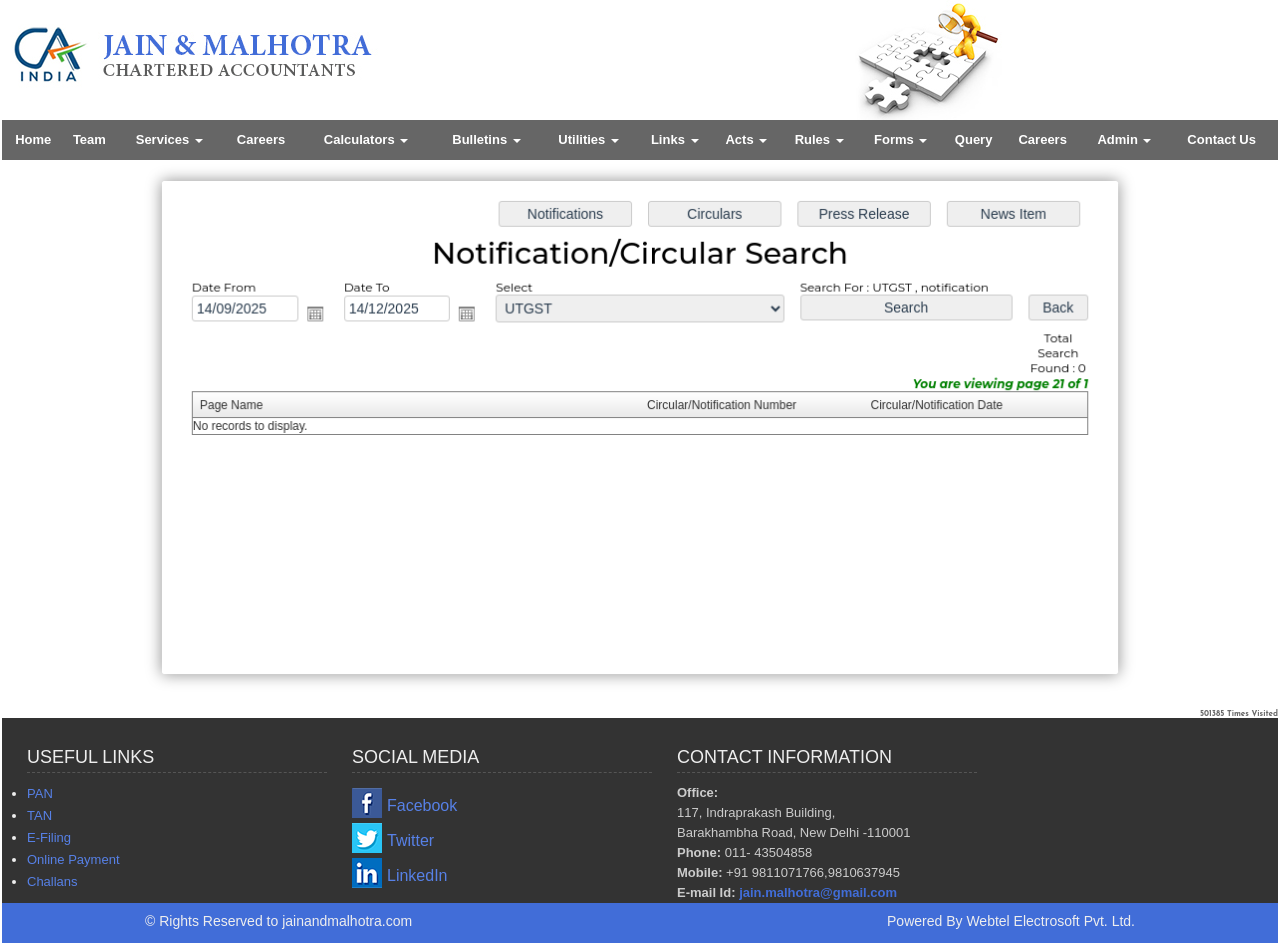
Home (33, 139)
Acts (746, 139)
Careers (261, 139)
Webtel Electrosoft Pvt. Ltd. (1050, 921)
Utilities (588, 139)
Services (169, 139)
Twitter (410, 840)
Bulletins (486, 139)
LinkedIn (417, 875)
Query (974, 139)
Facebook (422, 805)
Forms (900, 139)
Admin (1124, 139)
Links (675, 139)
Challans (52, 881)
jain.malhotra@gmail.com (818, 892)
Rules (819, 139)
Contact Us (1221, 139)
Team (89, 139)
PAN (40, 793)
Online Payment (73, 859)
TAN (39, 815)
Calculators (366, 139)
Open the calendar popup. (321, 315)
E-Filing (49, 837)
